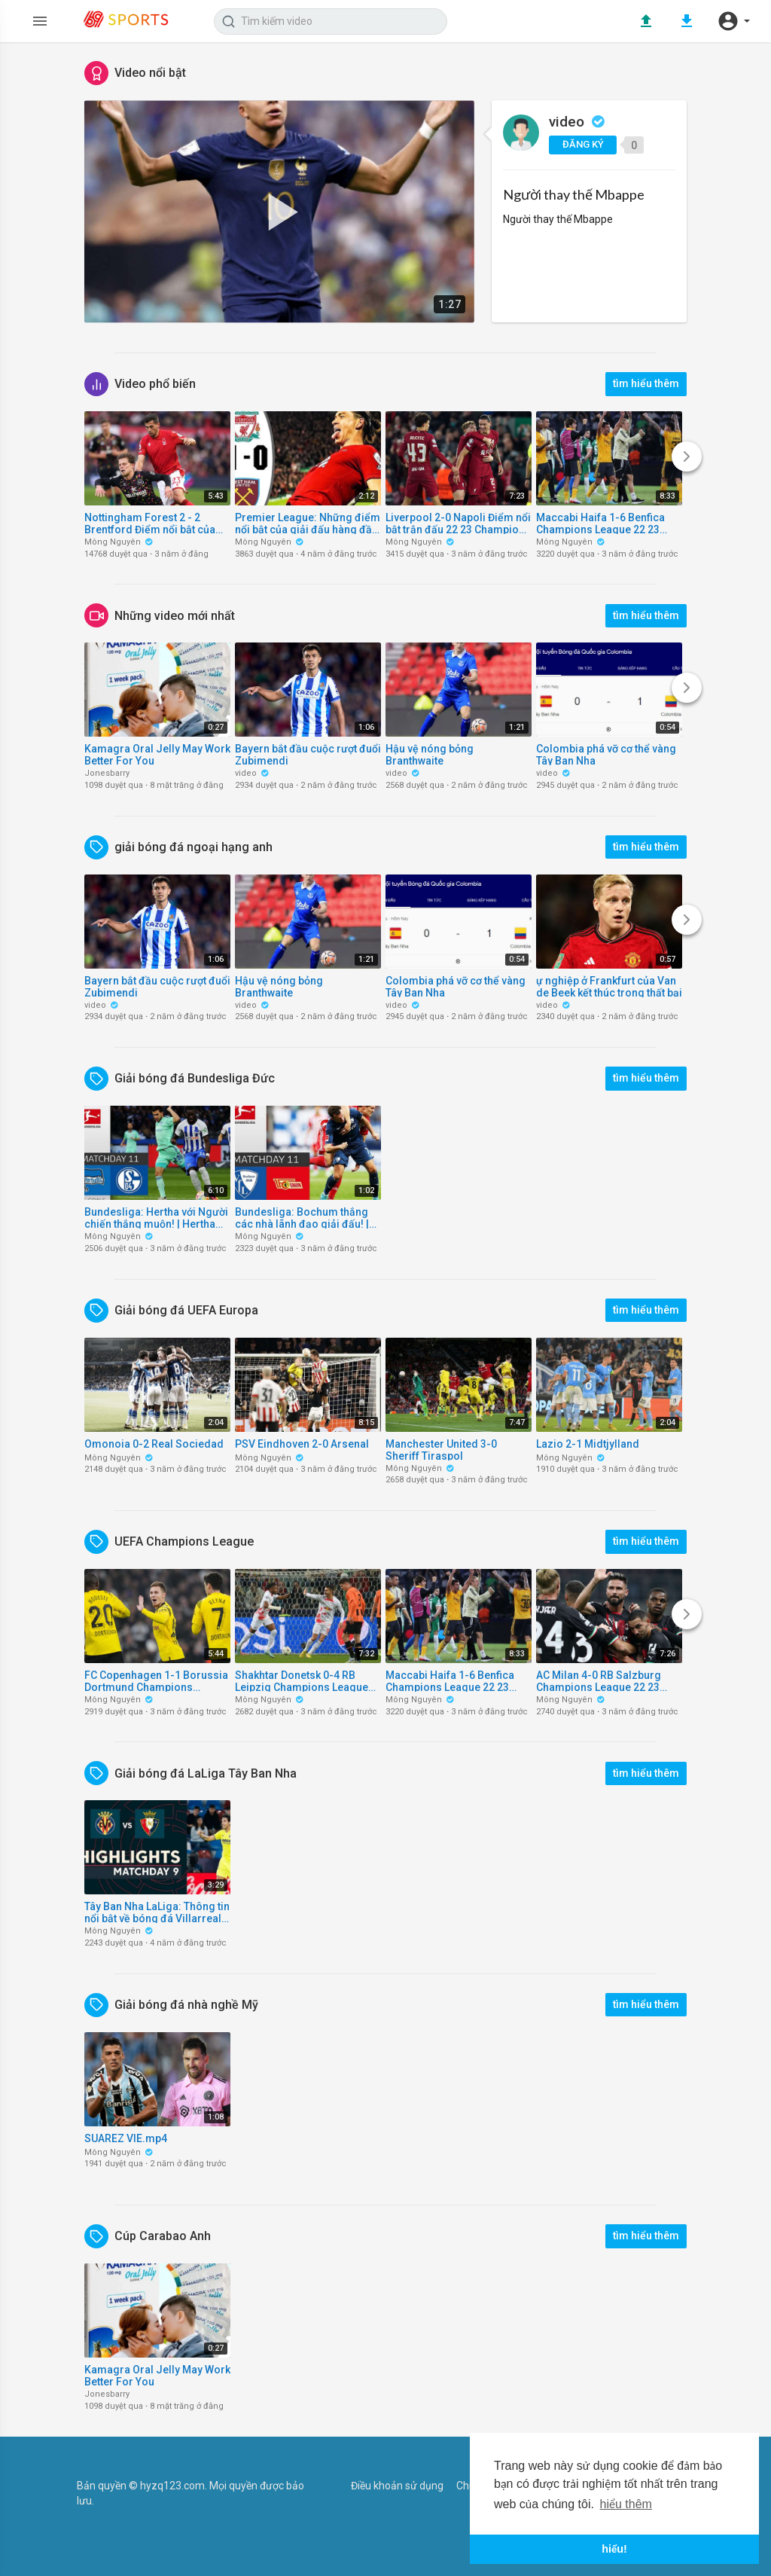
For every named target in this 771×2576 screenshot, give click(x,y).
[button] (733, 21)
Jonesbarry (107, 773)
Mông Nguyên (119, 542)
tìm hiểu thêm (646, 383)
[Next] (687, 456)
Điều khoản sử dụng (397, 2486)
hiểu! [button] (614, 2549)
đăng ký (583, 144)
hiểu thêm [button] (626, 2504)
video (577, 121)
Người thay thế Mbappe (574, 194)
